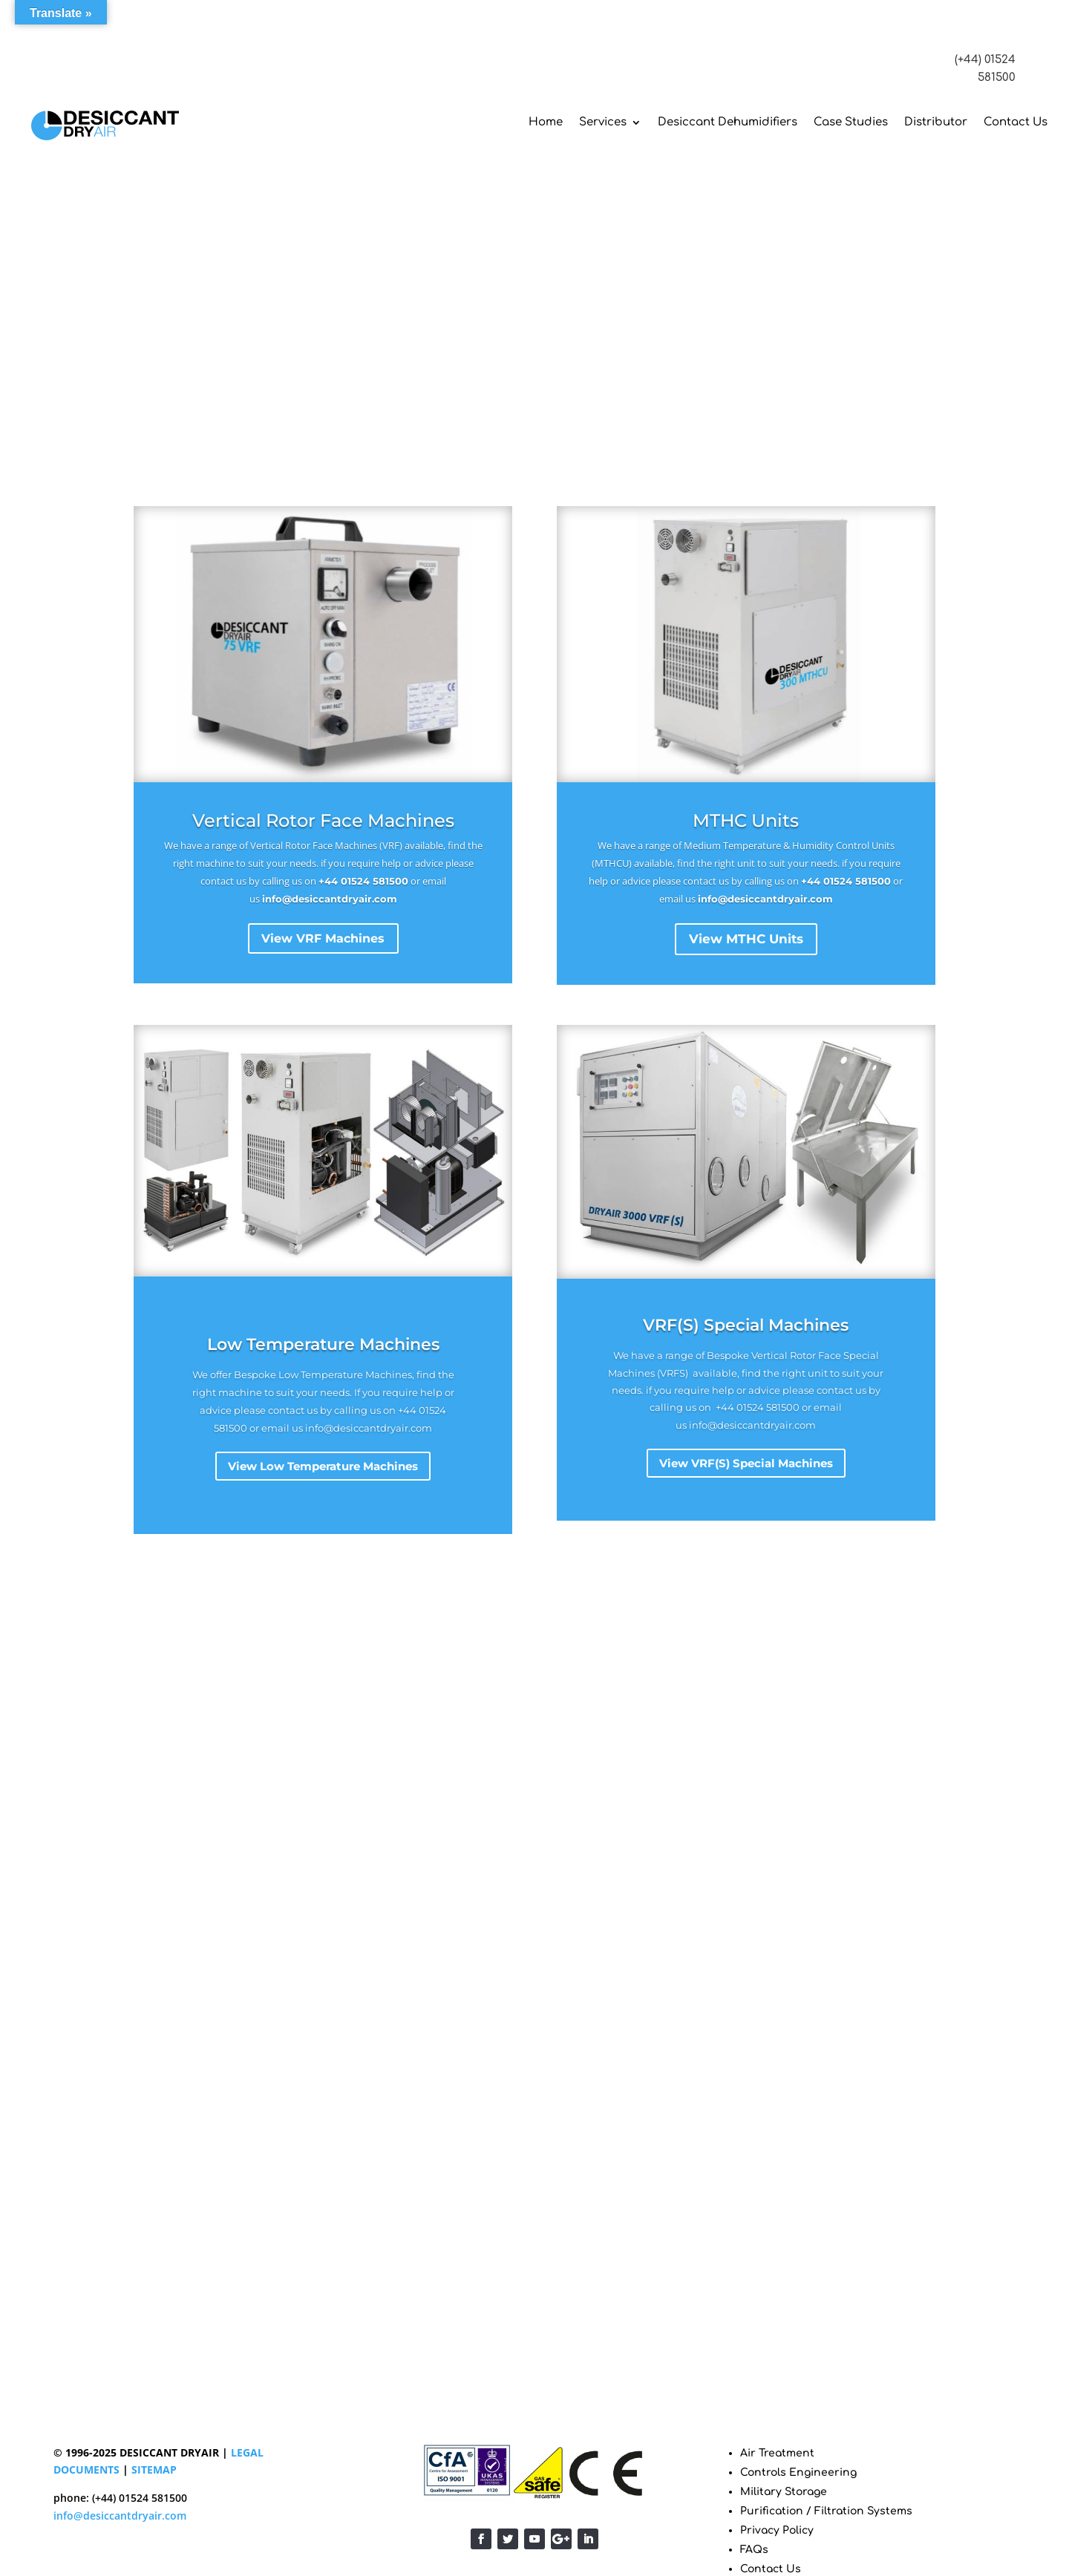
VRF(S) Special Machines (746, 1325)
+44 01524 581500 (363, 881)
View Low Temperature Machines (323, 1466)
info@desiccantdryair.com (329, 899)
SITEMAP (154, 2469)
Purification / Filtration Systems (826, 2511)
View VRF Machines (323, 938)
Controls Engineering (798, 2472)
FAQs (754, 2549)
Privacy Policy (777, 2530)
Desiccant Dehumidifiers (727, 122)
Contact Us (1015, 122)
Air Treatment (777, 2453)
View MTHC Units (746, 938)
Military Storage (783, 2491)
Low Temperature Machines (323, 1344)
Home (546, 122)
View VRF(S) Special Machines (746, 1463)
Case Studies (851, 122)
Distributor (935, 122)
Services (603, 122)
